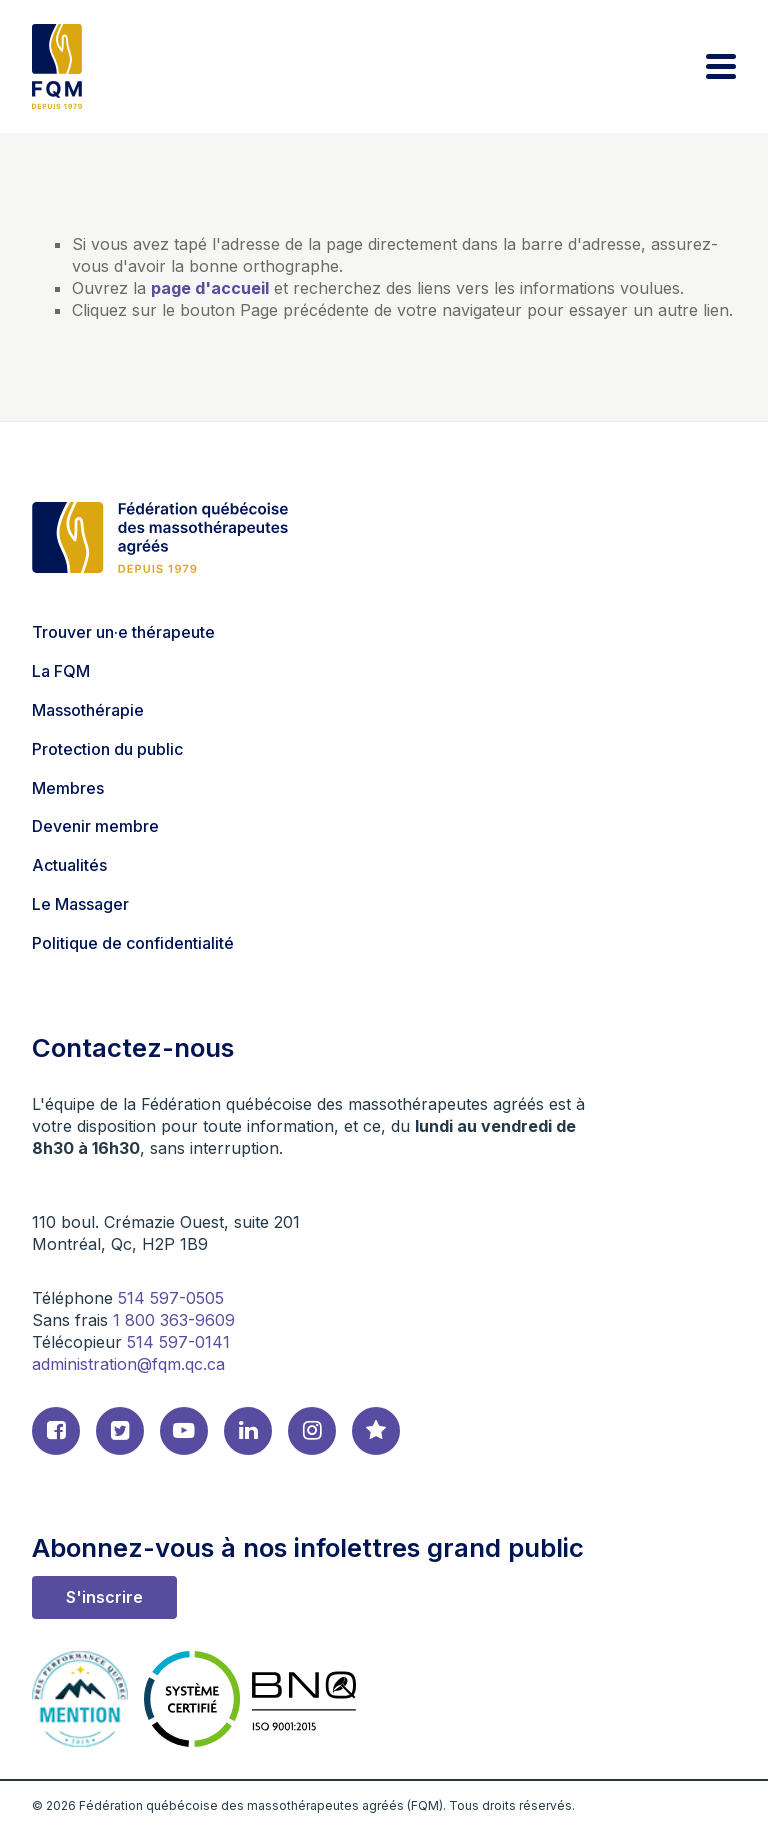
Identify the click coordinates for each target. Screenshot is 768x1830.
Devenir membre (95, 826)
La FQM (61, 671)
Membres (68, 788)
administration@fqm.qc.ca (128, 1364)
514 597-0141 (178, 1342)
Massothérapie (88, 710)
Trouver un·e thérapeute (123, 632)
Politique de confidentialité (133, 943)
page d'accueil (210, 288)
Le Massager (80, 904)
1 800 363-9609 (174, 1320)
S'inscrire (104, 1597)
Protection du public (107, 749)
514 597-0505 (171, 1298)
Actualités (69, 865)
